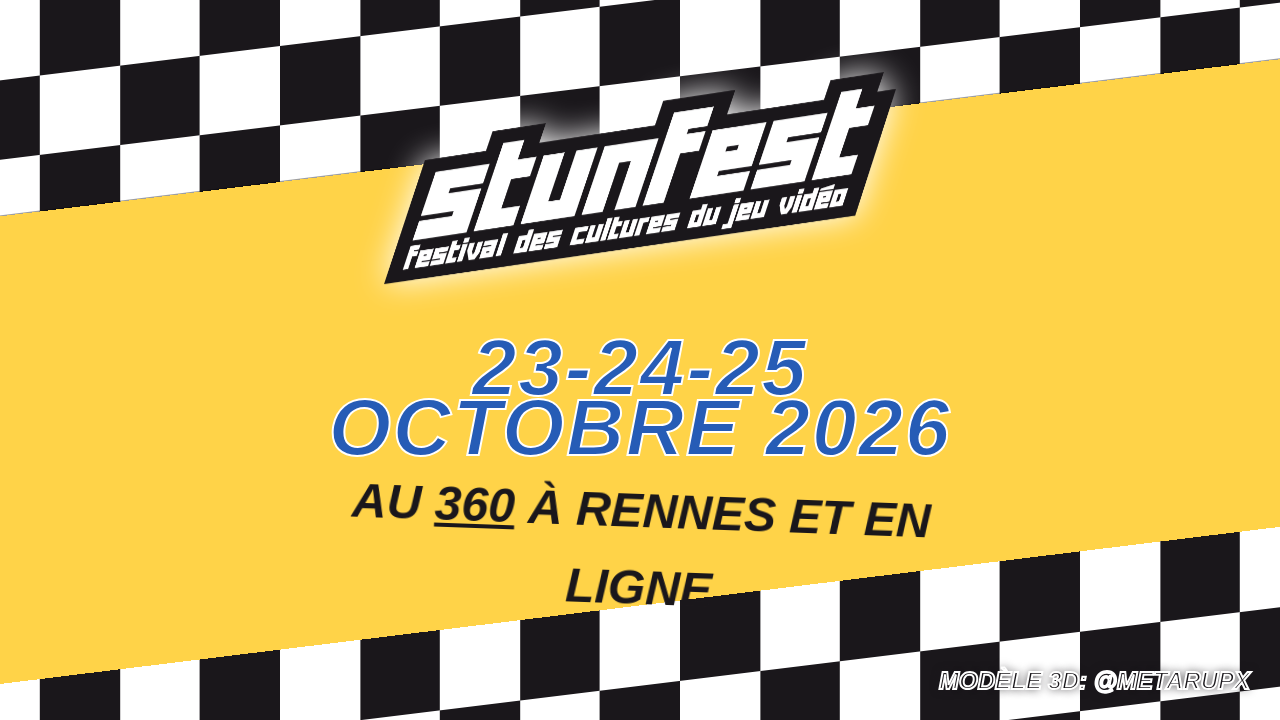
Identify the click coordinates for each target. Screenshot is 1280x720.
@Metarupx (1172, 680)
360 (477, 499)
